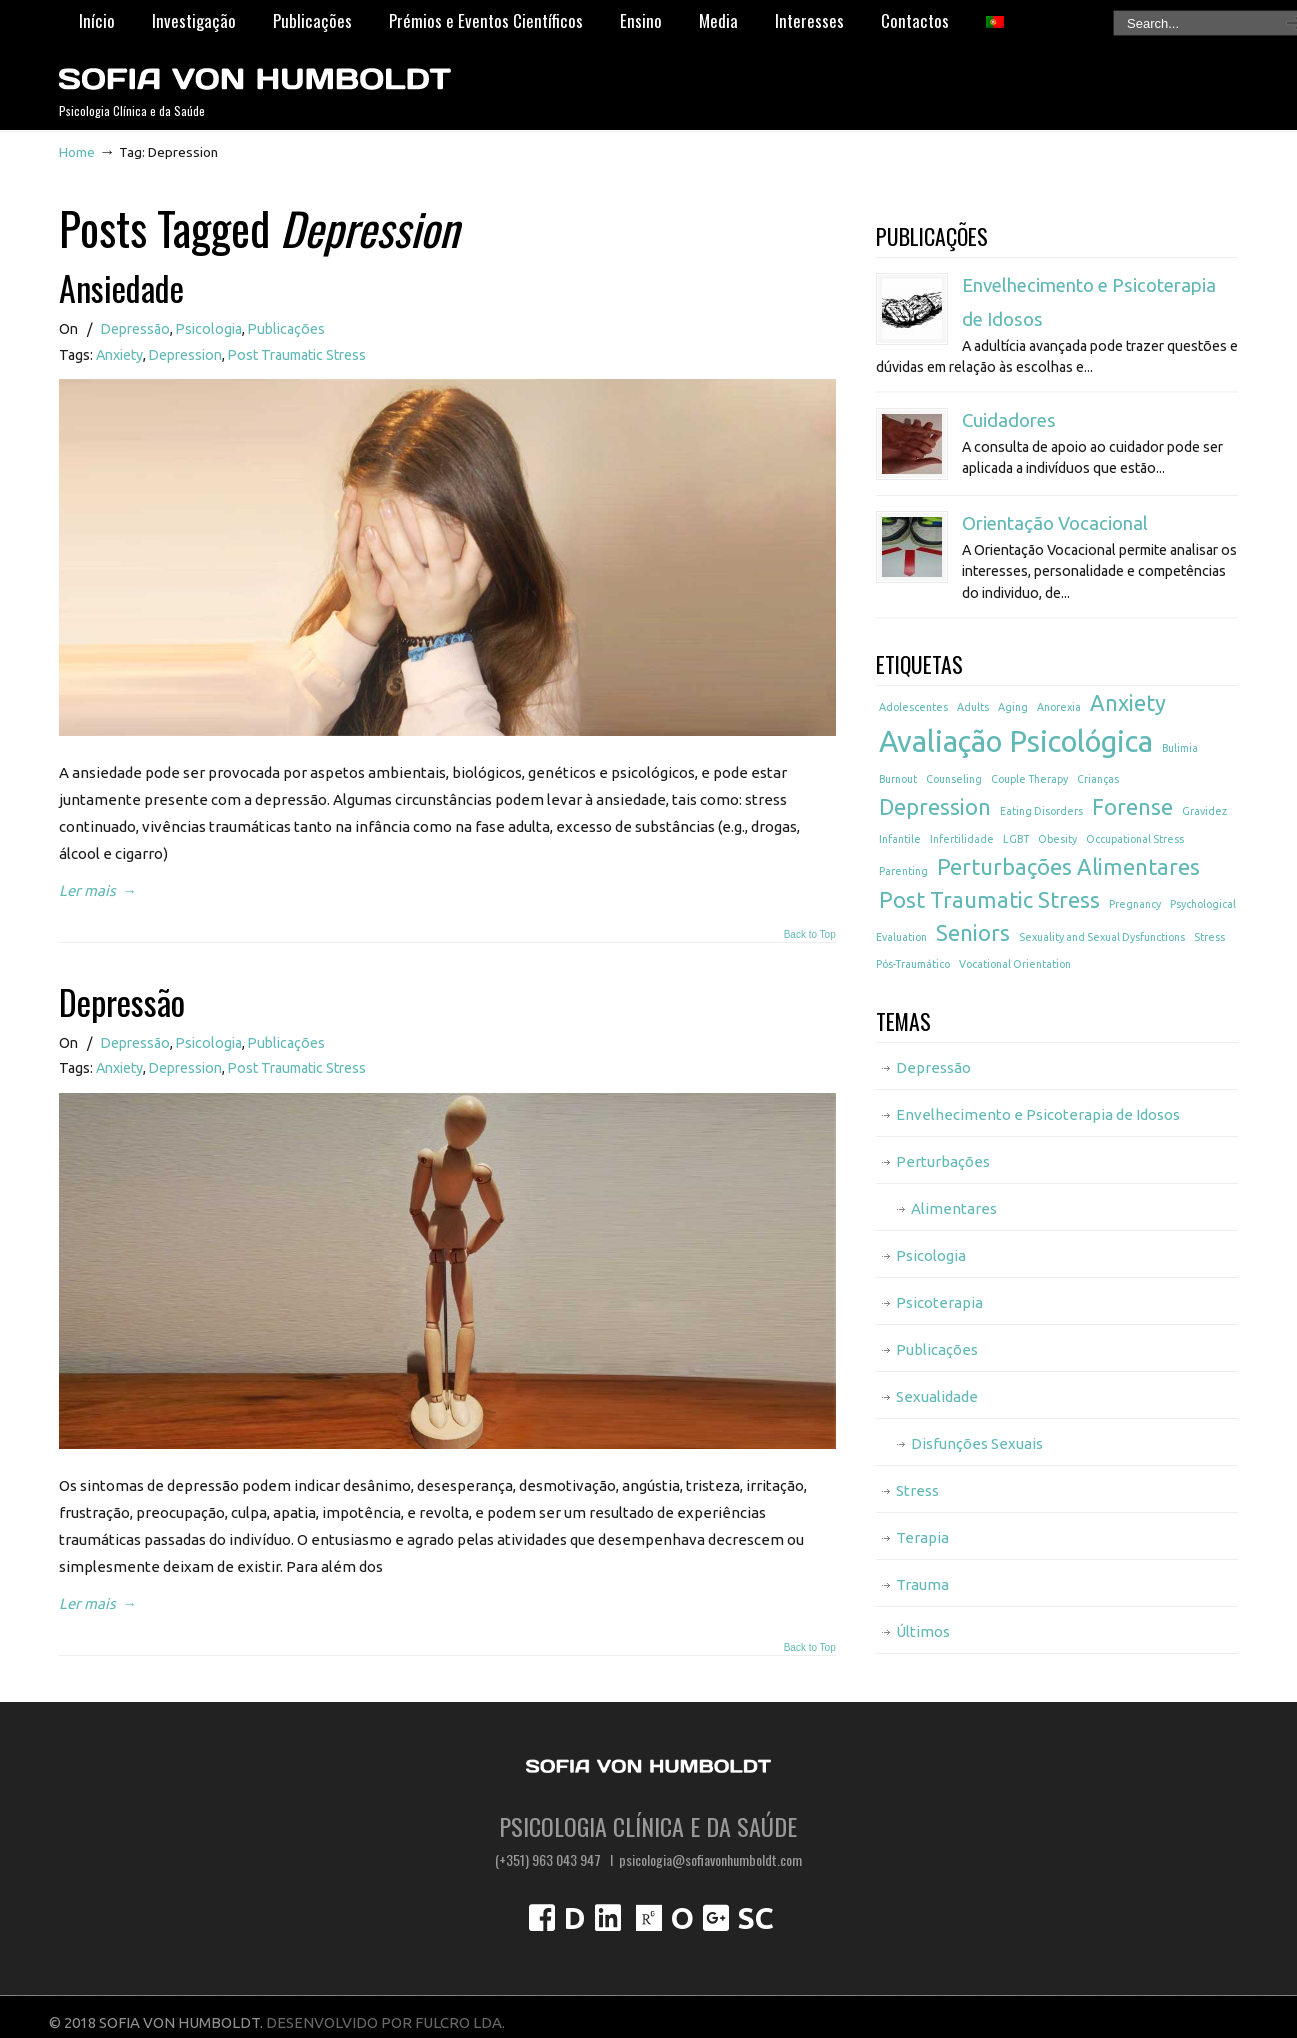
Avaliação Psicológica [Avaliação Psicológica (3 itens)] (1016, 741)
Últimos (923, 1631)
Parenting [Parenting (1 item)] (903, 871)
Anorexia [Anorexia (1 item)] (1059, 707)
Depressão (135, 329)
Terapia (922, 1537)
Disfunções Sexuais (977, 1443)
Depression (185, 355)
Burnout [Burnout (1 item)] (898, 779)
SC (756, 1918)
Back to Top (810, 935)
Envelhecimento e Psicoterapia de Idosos (1038, 1114)
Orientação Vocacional (1055, 523)
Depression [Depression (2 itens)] (935, 807)
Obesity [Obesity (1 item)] (1057, 839)
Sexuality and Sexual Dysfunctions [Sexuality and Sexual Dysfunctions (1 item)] (1102, 937)
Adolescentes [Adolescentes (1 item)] (913, 707)
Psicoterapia (939, 1302)
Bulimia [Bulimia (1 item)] (1180, 748)
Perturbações (943, 1161)
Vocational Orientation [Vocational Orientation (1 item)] (1015, 964)
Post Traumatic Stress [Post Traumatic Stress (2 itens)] (989, 900)
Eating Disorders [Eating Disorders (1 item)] (1041, 811)
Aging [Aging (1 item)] (1013, 707)
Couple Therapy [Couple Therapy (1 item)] (1029, 779)
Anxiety (119, 355)
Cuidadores (1009, 420)
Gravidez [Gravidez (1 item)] (1204, 811)
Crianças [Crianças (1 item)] (1098, 779)
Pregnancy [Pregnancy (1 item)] (1135, 904)
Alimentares (954, 1208)
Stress (917, 1490)
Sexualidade (937, 1396)
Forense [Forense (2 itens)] (1132, 807)
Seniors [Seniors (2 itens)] (973, 933)
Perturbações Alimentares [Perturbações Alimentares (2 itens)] (1068, 867)
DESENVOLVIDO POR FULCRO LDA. (385, 2022)
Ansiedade (121, 287)
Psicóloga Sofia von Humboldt (254, 71)
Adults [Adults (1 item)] (973, 707)
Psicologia (209, 329)
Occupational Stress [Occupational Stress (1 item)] (1135, 839)
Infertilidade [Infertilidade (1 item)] (962, 839)
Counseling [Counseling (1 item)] (954, 779)
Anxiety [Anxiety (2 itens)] (1128, 703)
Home (77, 152)
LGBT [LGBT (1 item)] (1016, 839)
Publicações (286, 329)
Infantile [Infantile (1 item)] (900, 839)
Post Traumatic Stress (297, 355)
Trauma (922, 1584)
